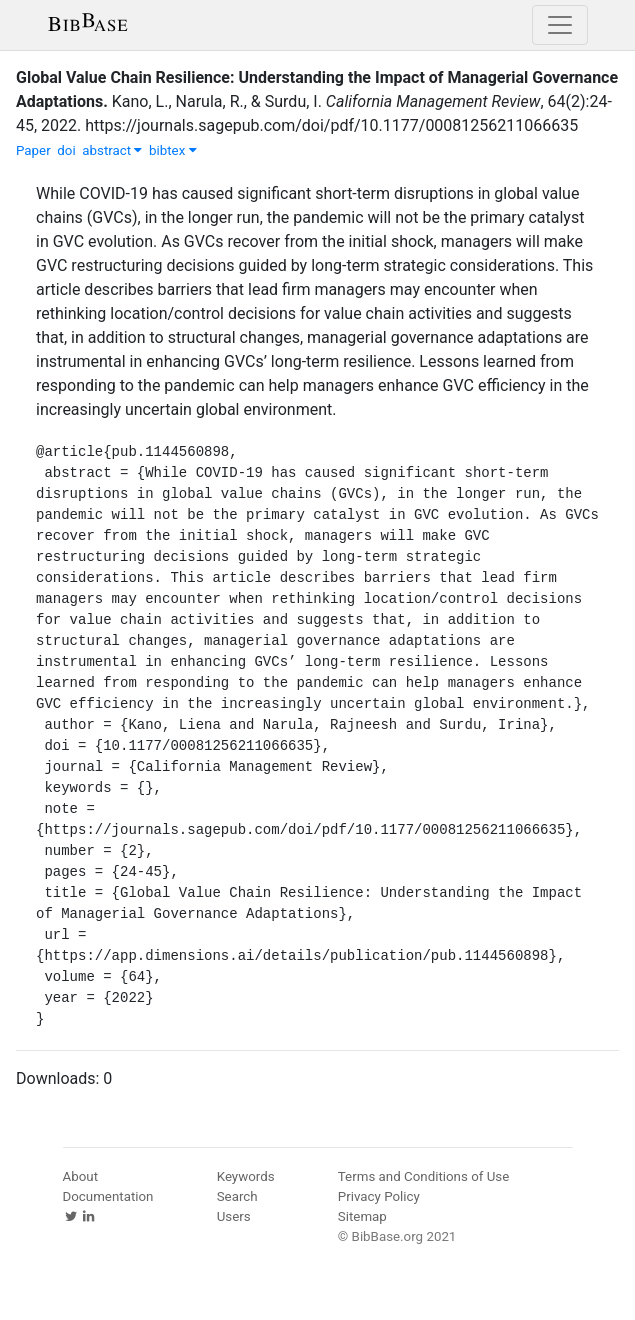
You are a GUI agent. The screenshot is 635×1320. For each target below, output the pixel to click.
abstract (112, 150)
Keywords (246, 1176)
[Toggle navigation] (560, 25)
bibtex (173, 150)
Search (237, 1196)
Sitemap (362, 1216)
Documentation (108, 1196)
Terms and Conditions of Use (423, 1176)
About (81, 1176)
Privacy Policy (379, 1196)
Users (234, 1216)
